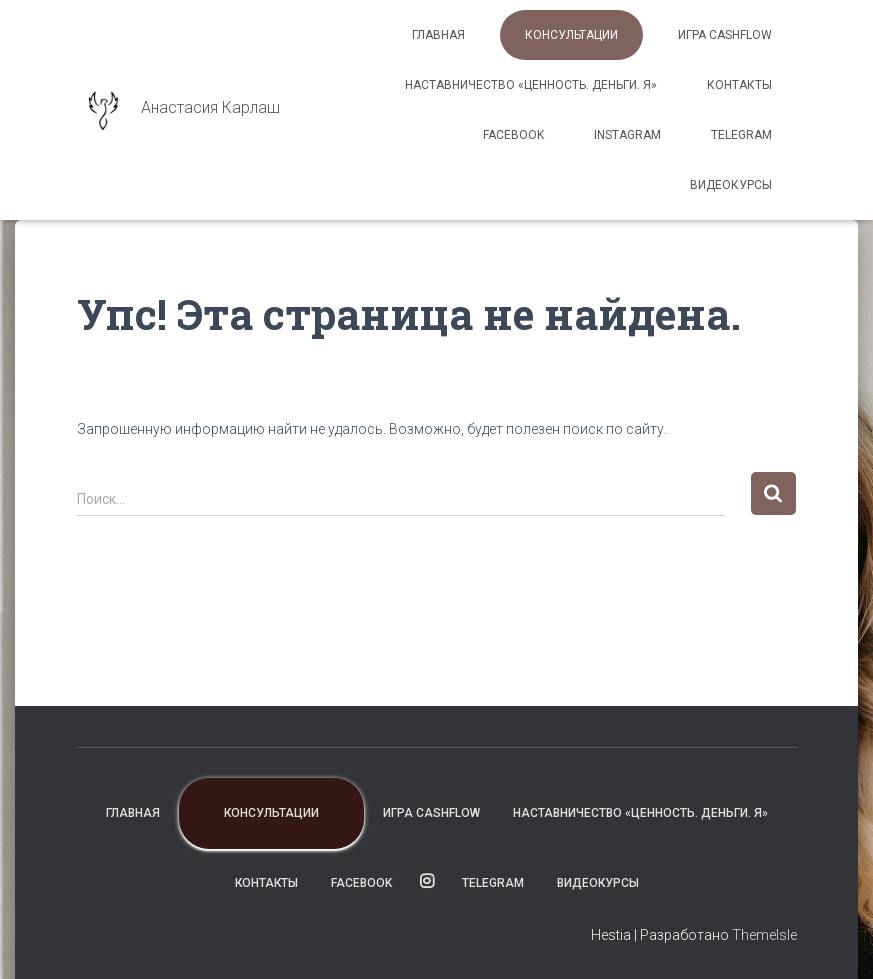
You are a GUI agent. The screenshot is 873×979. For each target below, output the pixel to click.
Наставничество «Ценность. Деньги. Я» (531, 85)
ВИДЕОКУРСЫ (731, 185)
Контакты (739, 85)
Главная (438, 35)
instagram (627, 135)
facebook (513, 135)
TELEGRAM (741, 135)
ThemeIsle (764, 935)
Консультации (571, 35)
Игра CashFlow (725, 35)
